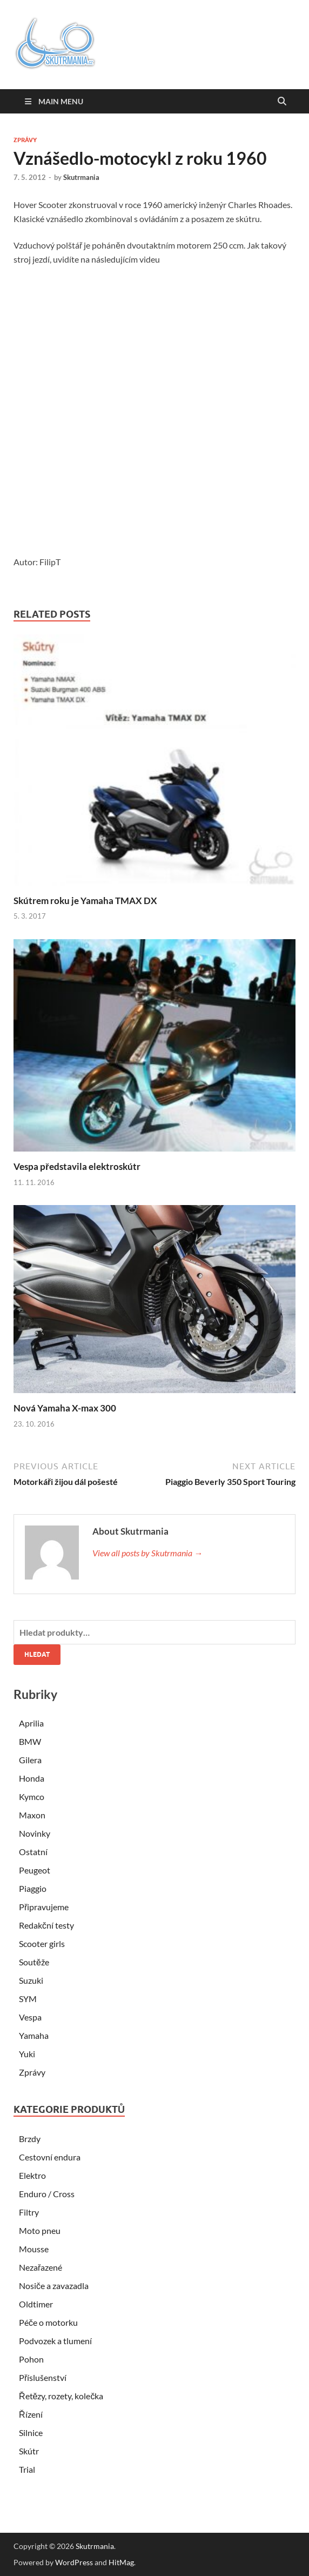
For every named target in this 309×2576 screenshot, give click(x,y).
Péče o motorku (48, 2322)
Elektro (32, 2175)
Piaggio (32, 1888)
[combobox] (154, 1632)
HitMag (121, 2562)
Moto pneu (40, 2230)
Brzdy (30, 2138)
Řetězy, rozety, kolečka (61, 2396)
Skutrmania (81, 177)
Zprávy (25, 140)
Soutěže (34, 1962)
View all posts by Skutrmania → (147, 1553)
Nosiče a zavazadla (54, 2285)
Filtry (29, 2212)
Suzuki (31, 1980)
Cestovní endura (49, 2157)
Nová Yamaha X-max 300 (65, 1408)
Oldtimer (36, 2304)
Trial (27, 2469)
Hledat (37, 1654)
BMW (30, 1741)
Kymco (31, 1796)
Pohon (31, 2359)
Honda (31, 1778)
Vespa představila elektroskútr (77, 1166)
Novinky (34, 1833)
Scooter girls (42, 1943)
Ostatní (33, 1851)
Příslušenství (42, 2377)
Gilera (30, 1760)
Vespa (30, 2017)
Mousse (34, 2249)
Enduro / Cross (47, 2194)
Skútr (29, 2451)
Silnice (31, 2432)
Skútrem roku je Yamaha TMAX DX (85, 900)
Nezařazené (40, 2267)
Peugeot (34, 1870)
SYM (28, 1998)
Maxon (32, 1815)
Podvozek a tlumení (55, 2341)
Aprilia (31, 1723)
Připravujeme (44, 1907)
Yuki (27, 2054)
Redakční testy (46, 1925)
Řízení (31, 2414)
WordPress (74, 2562)
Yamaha (34, 2035)
